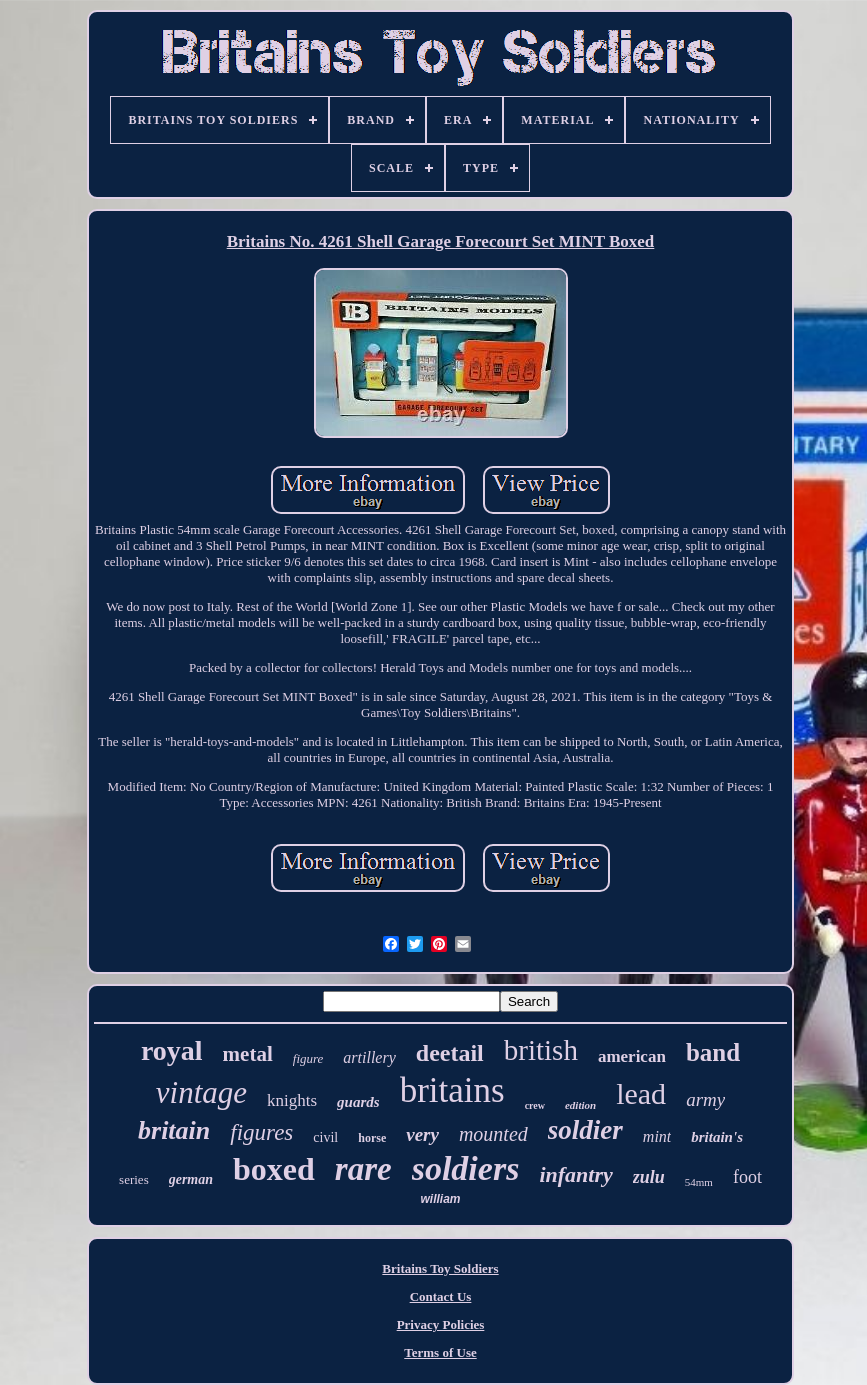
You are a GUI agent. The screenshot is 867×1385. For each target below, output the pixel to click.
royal (172, 1050)
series (134, 1179)
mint (657, 1136)
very (422, 1134)
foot (747, 1177)
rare (363, 1169)
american (632, 1056)
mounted (493, 1134)
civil (325, 1137)
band (713, 1052)
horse (372, 1138)
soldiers (466, 1168)
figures (261, 1132)
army (705, 1099)
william (440, 1199)
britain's (717, 1137)
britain (174, 1130)
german (191, 1179)
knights (292, 1100)
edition (580, 1105)
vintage (201, 1092)
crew (535, 1105)
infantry (575, 1174)
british (541, 1050)
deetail (450, 1053)
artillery (369, 1057)
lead (641, 1093)
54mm (699, 1182)
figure (308, 1058)
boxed (274, 1169)
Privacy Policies (441, 1324)
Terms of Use (440, 1352)
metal (248, 1054)
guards (358, 1102)
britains (452, 1090)
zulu (649, 1177)
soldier (585, 1130)
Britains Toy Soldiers (440, 1268)
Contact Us (441, 1296)
